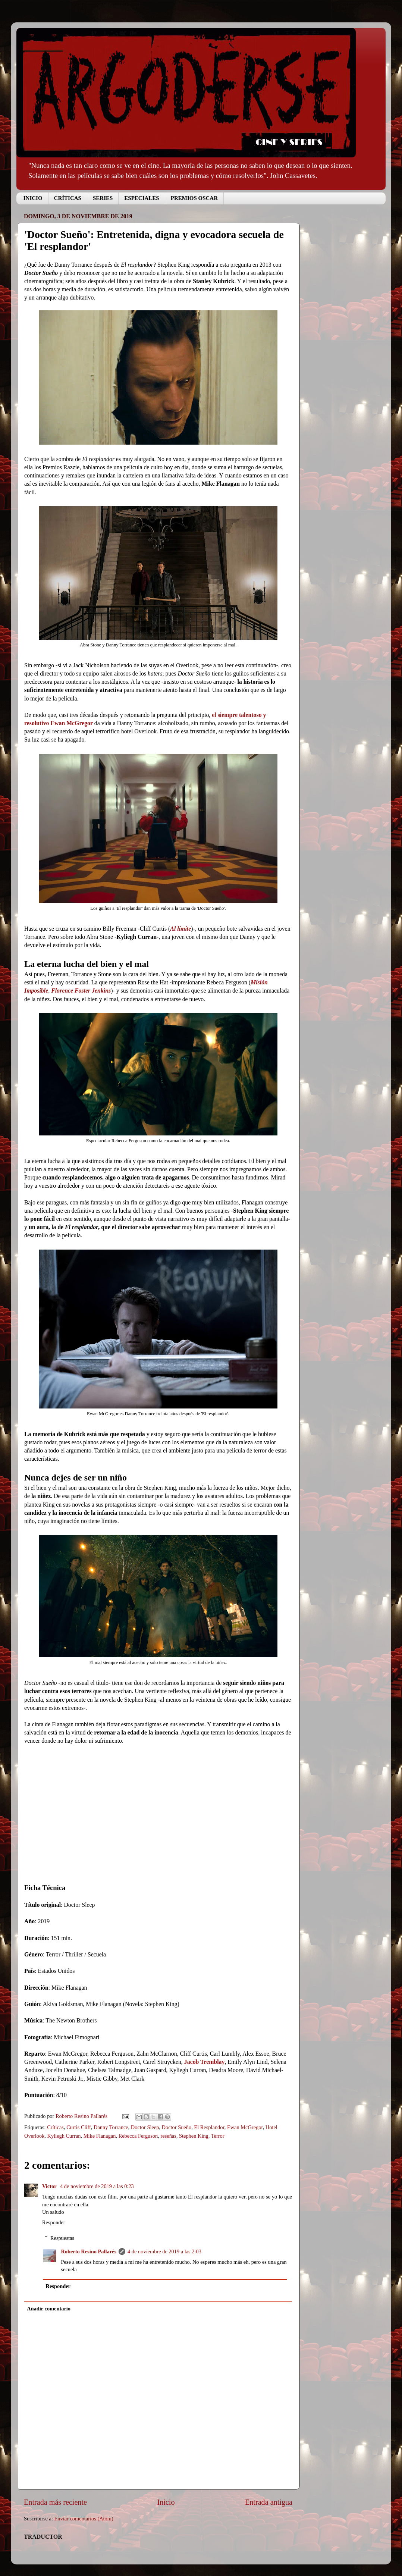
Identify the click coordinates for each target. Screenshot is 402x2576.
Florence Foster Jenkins (81, 990)
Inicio (166, 2502)
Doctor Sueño (177, 2127)
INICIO (33, 198)
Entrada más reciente (55, 2502)
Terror (217, 2136)
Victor (50, 2186)
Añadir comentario (48, 2309)
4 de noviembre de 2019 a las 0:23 (97, 2186)
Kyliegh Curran (64, 2136)
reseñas (168, 2136)
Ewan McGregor (245, 2127)
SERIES (103, 198)
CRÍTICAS (67, 198)
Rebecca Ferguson (138, 2136)
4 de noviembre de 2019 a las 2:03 (164, 2251)
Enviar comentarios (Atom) (83, 2519)
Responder (53, 2222)
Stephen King (193, 2136)
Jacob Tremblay (204, 2062)
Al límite (180, 928)
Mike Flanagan (100, 2136)
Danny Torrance (111, 2127)
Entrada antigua (268, 2502)
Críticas (55, 2127)
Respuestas (62, 2238)
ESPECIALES (141, 198)
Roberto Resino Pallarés (88, 2251)
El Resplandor (209, 2127)
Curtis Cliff (78, 2127)
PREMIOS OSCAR (194, 198)
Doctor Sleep (145, 2127)
